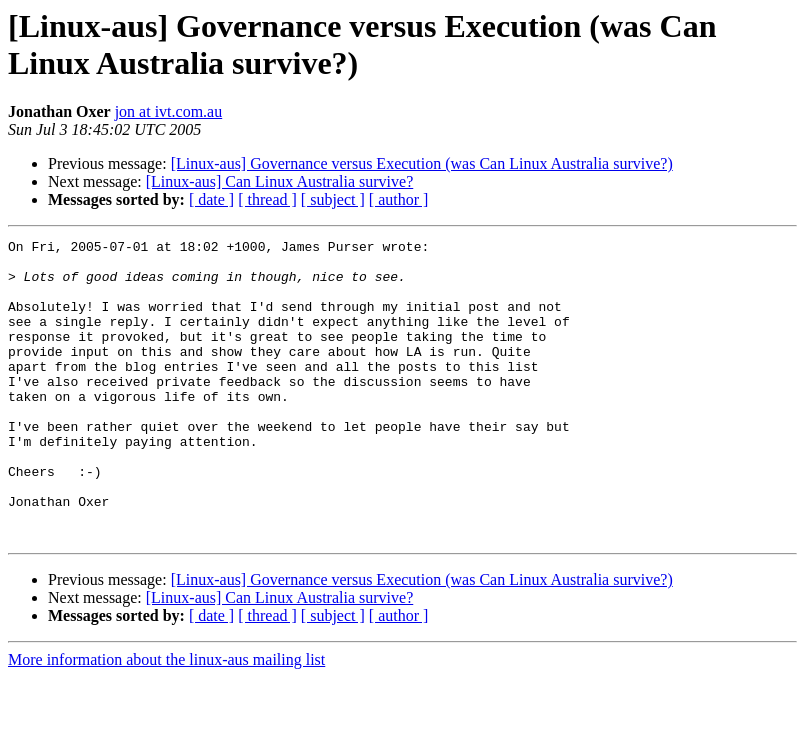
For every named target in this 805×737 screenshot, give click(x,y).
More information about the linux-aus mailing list (166, 719)
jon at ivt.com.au (169, 111)
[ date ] (211, 199)
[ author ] (399, 199)
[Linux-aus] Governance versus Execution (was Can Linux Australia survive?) (422, 163)
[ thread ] (267, 199)
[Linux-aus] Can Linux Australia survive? (280, 181)
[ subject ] (333, 199)
